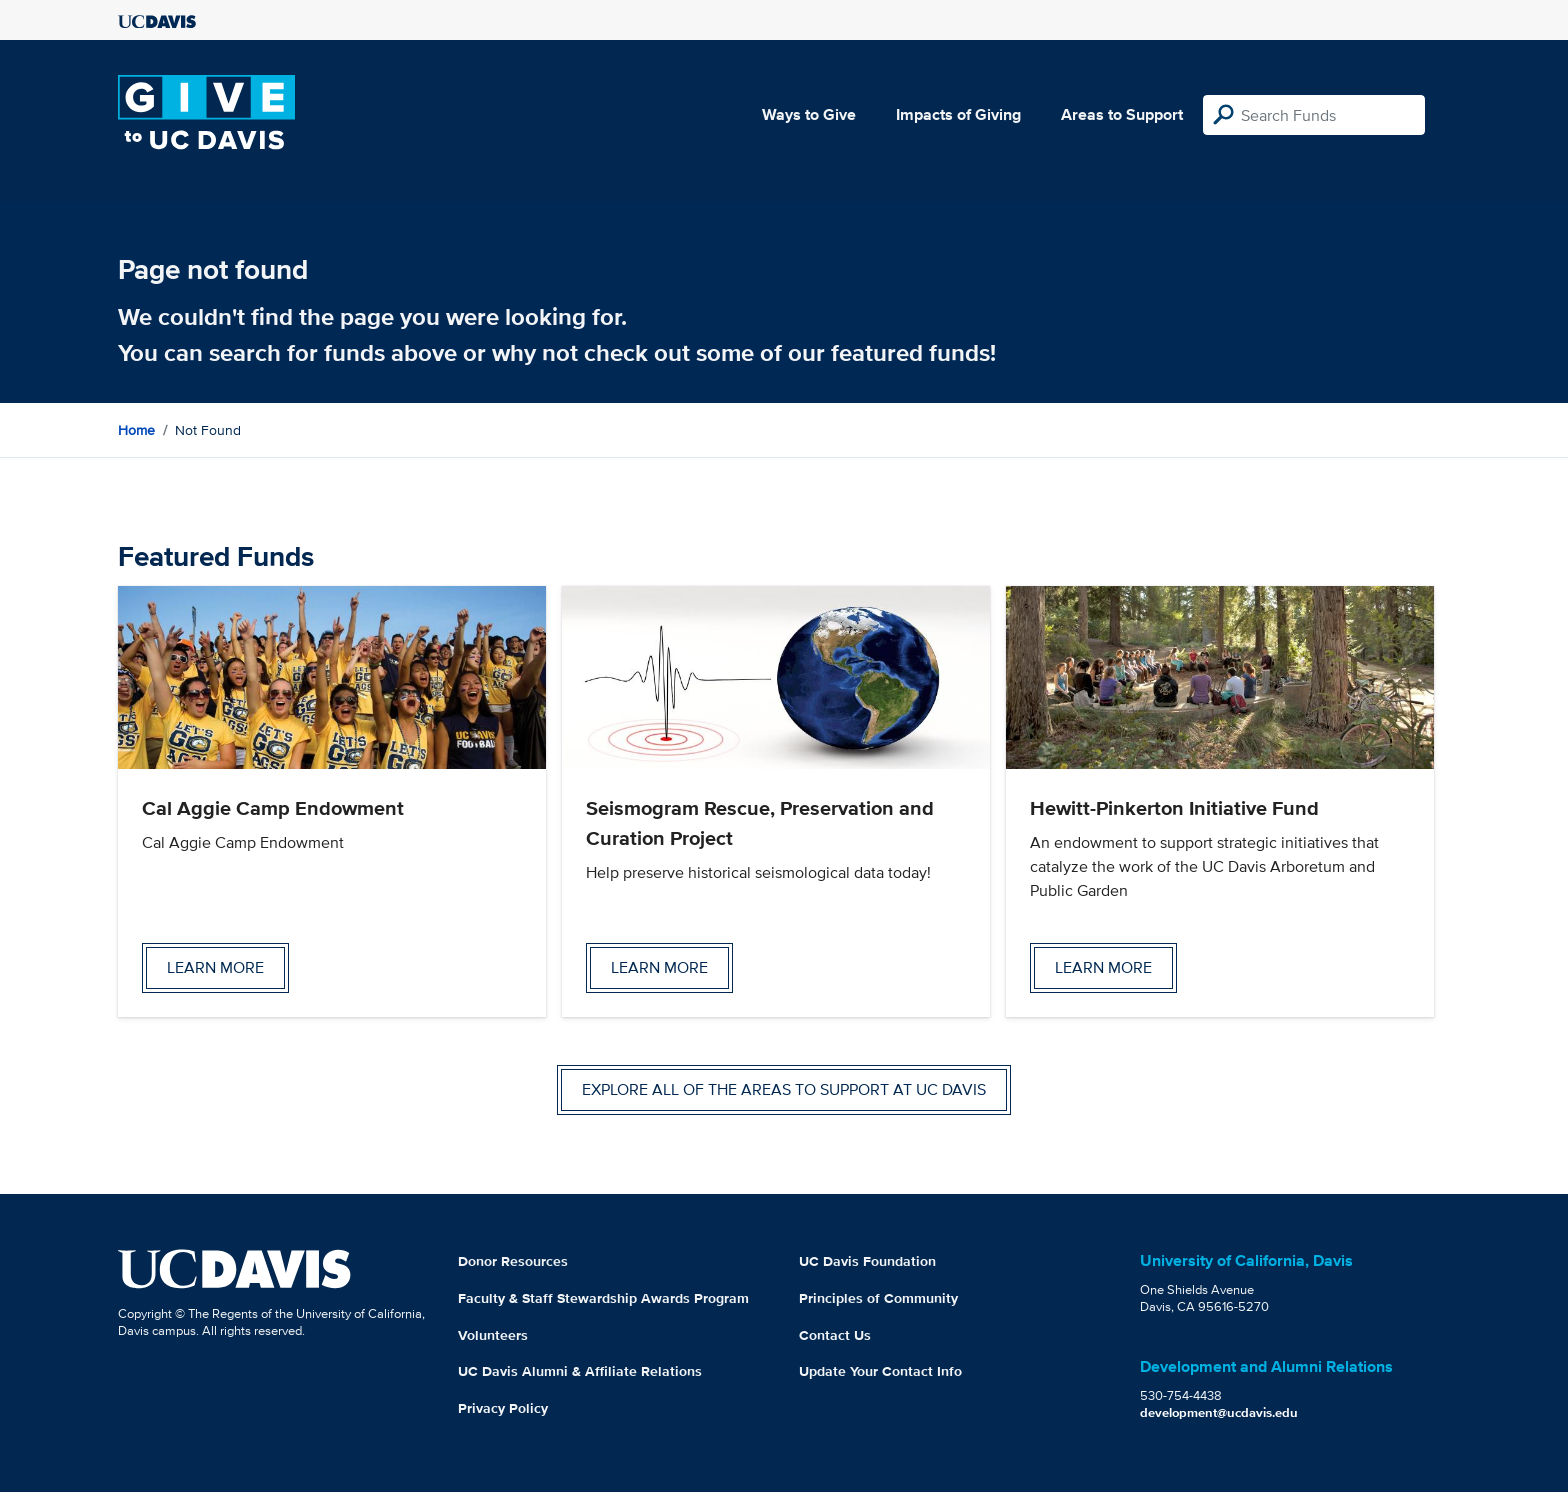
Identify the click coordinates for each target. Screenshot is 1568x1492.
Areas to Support (1122, 114)
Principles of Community (878, 1298)
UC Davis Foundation (867, 1261)
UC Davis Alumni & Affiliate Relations (580, 1371)
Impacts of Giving (958, 114)
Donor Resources (513, 1261)
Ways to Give (809, 114)
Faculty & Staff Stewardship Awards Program (603, 1298)
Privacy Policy (503, 1408)
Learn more (215, 967)
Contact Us (835, 1335)
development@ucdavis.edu (1219, 1412)
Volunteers (493, 1335)
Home (136, 430)
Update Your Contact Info (880, 1371)
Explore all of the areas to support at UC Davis (784, 1089)
